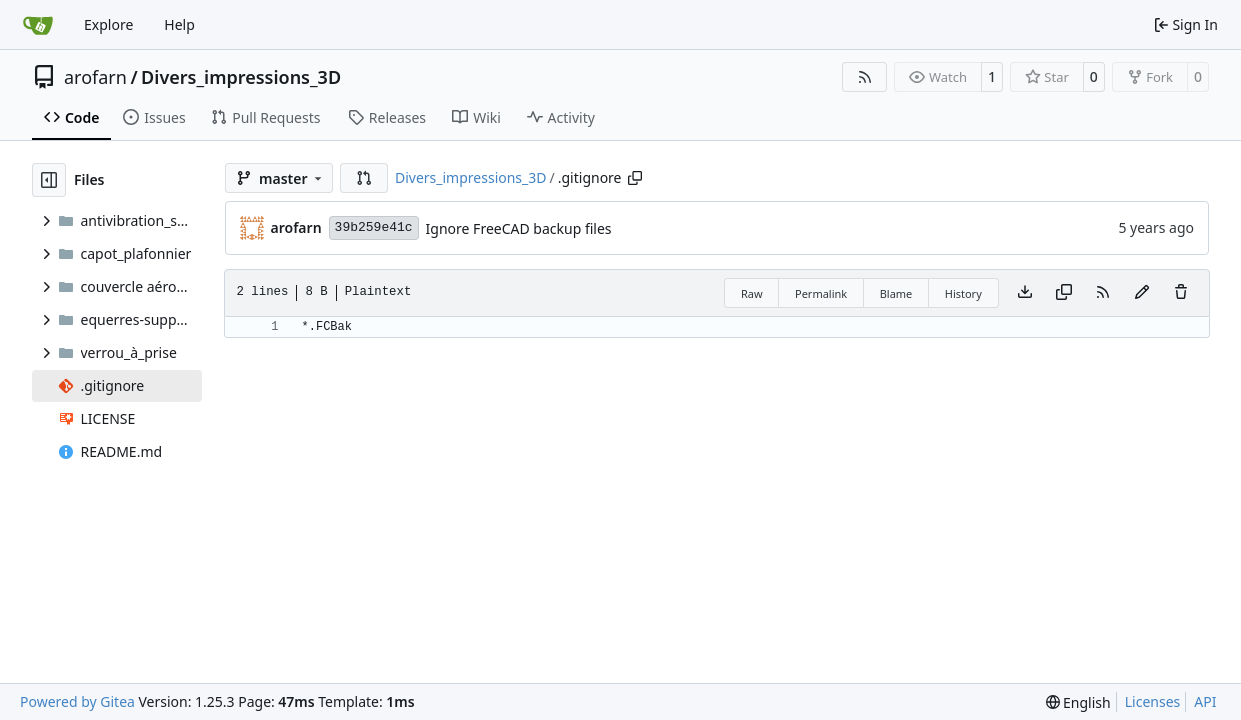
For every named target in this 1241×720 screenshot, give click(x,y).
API (1205, 701)
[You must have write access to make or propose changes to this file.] (1181, 293)
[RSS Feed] (865, 77)
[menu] (1078, 702)
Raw (752, 293)
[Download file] (1025, 293)
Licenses (1153, 701)
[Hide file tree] (49, 180)
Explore (108, 24)
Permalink (821, 293)
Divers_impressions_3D (241, 77)
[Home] (38, 25)
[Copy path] (635, 178)
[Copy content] (1064, 293)
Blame (896, 293)
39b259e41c (374, 227)
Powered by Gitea (77, 701)
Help (179, 24)
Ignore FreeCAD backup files (519, 228)
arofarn (95, 77)
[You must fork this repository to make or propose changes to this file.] (1142, 293)
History (963, 293)
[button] (364, 178)
